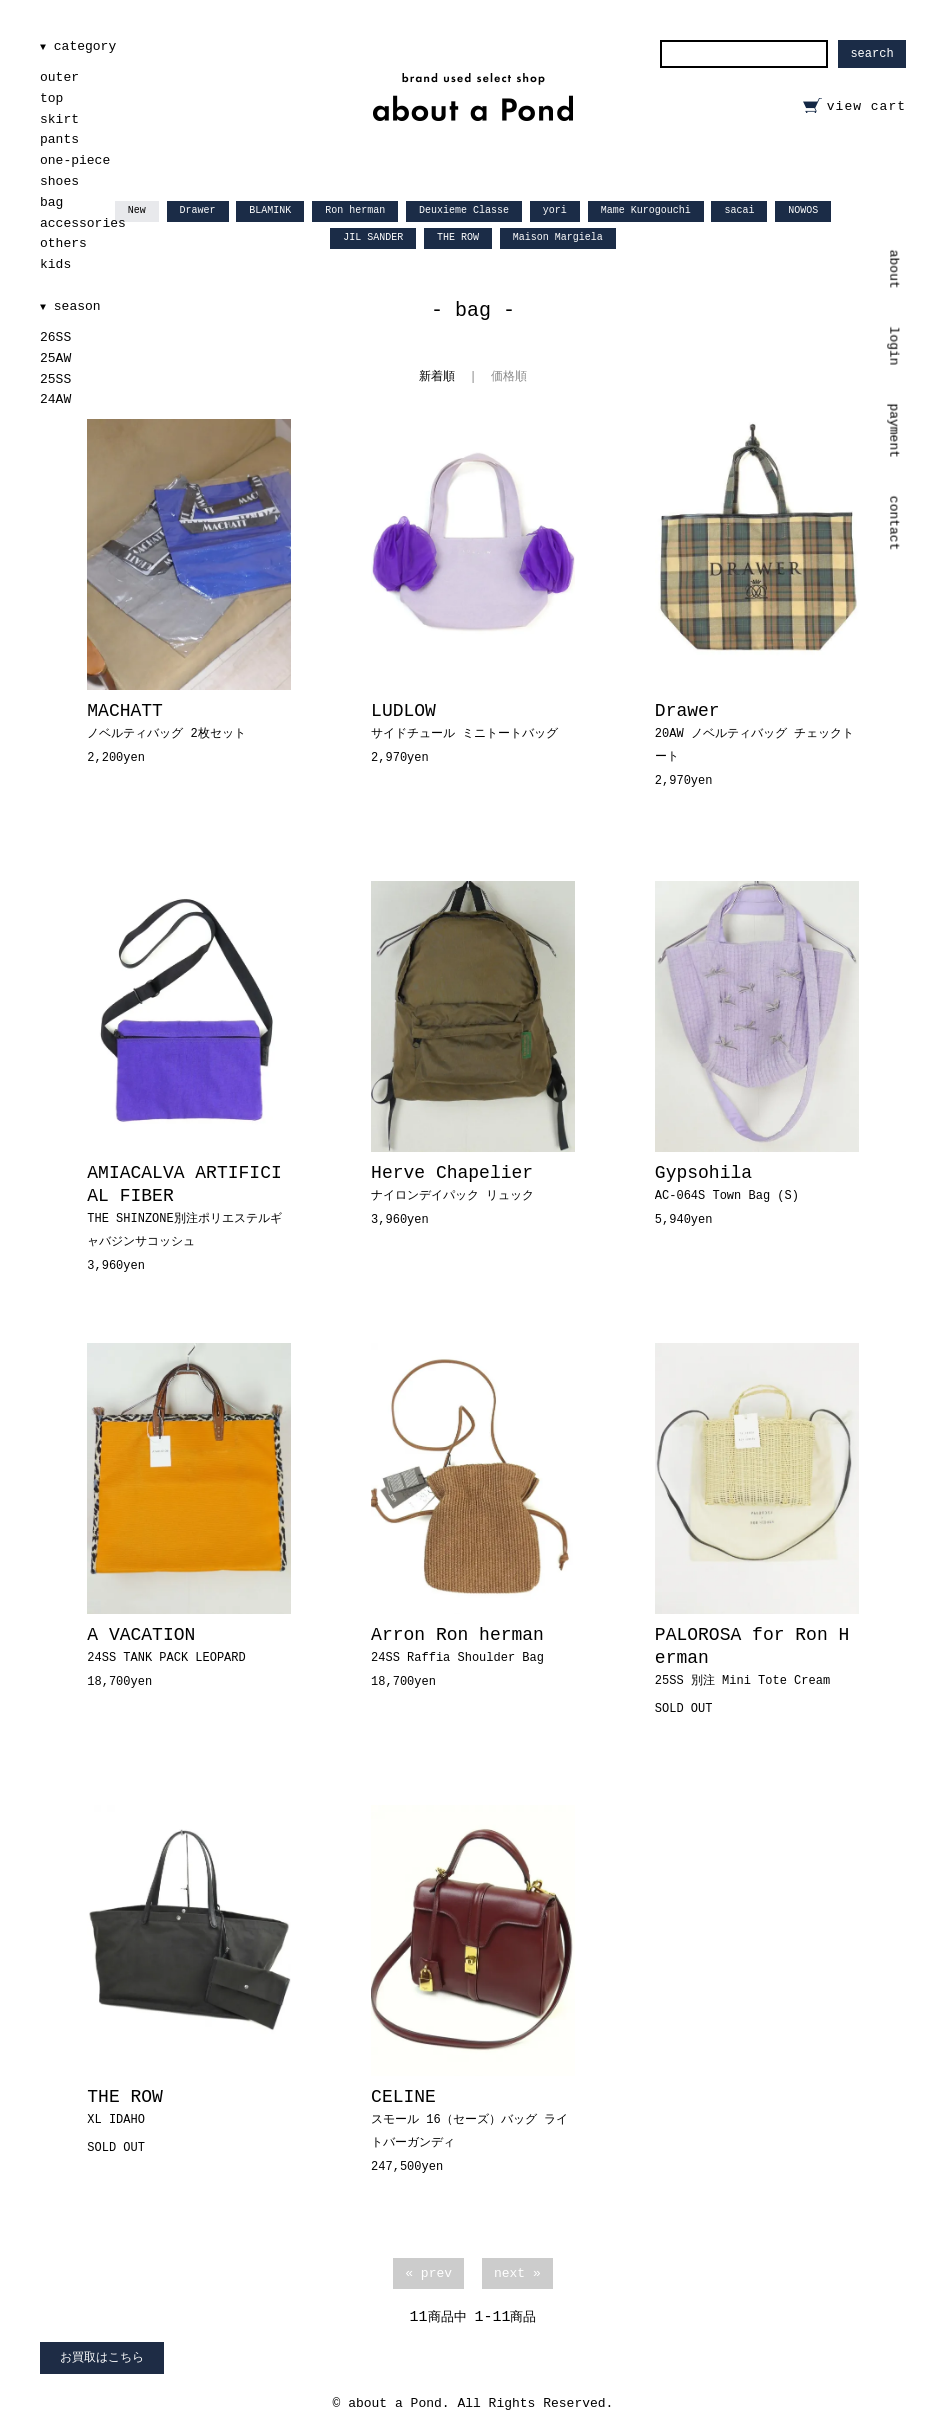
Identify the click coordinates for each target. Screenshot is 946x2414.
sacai (739, 210)
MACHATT (166, 721)
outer (59, 77)
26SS (55, 337)
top (51, 98)
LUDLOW (464, 721)
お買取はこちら (102, 2358)
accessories (83, 223)
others (63, 243)
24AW (55, 399)
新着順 (437, 377)
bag (51, 202)
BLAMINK (270, 210)
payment (894, 430)
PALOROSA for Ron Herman (752, 1656)
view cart (866, 106)
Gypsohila (727, 1183)
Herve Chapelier (452, 1183)
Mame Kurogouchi (646, 210)
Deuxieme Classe (464, 210)
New (137, 210)
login (894, 345)
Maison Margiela (558, 237)
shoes (59, 181)
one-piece (75, 160)
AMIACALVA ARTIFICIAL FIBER (184, 1206)
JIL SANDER (373, 237)
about (894, 269)
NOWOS (803, 210)
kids (55, 264)
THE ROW (458, 237)
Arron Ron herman (457, 1645)
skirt (59, 119)
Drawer (198, 210)
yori (555, 210)
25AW (55, 358)
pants (59, 139)
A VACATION (166, 1645)
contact (894, 523)
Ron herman (355, 210)
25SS (55, 379)
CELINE (469, 2118)
